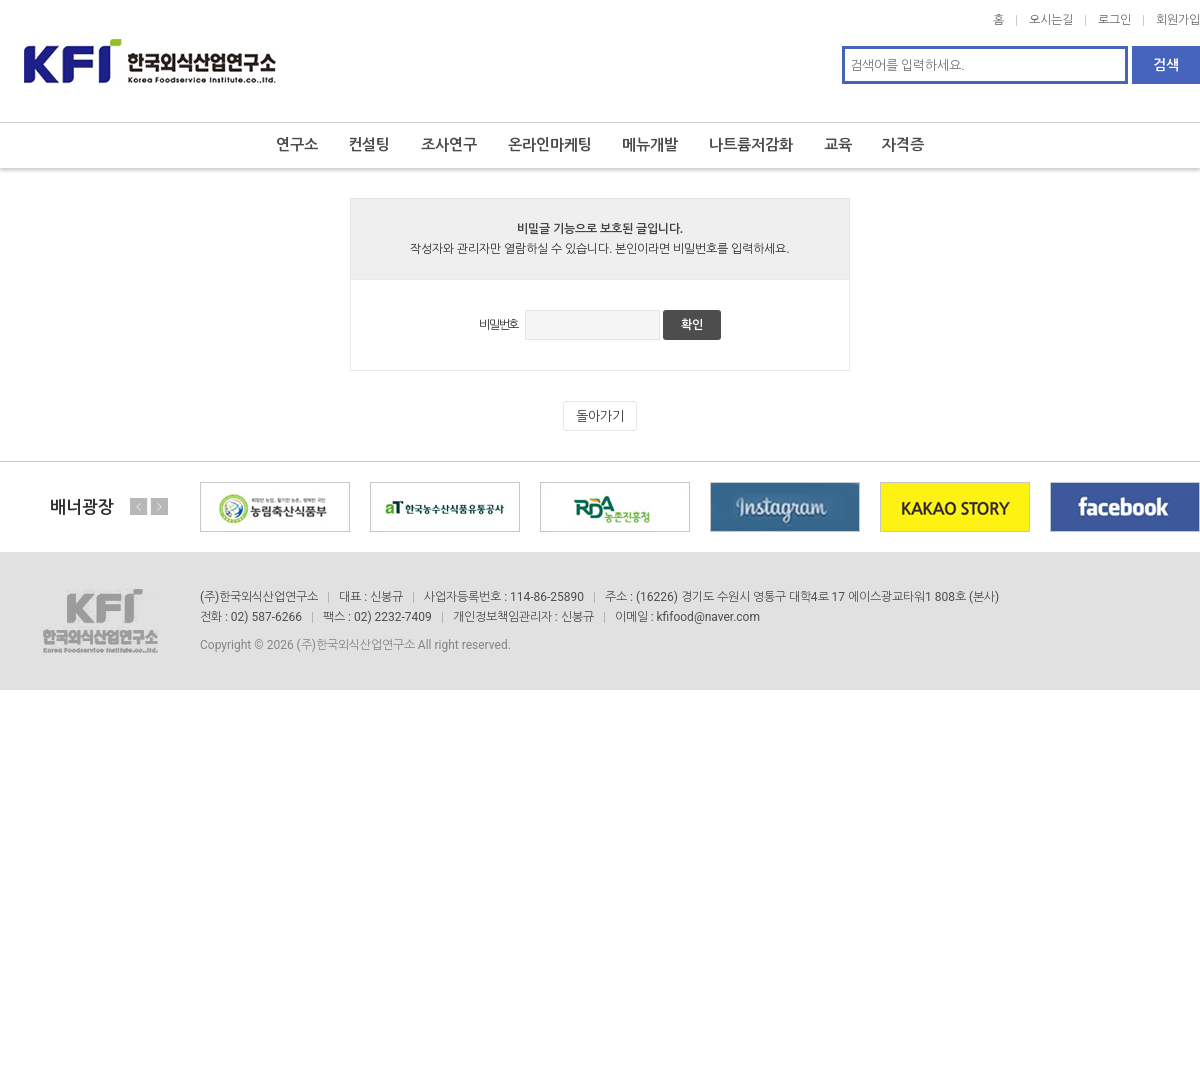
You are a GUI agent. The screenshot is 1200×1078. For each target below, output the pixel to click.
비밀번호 (498, 307)
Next (159, 488)
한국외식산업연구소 (150, 52)
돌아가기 (600, 398)
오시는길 (1051, 20)
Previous (139, 488)
